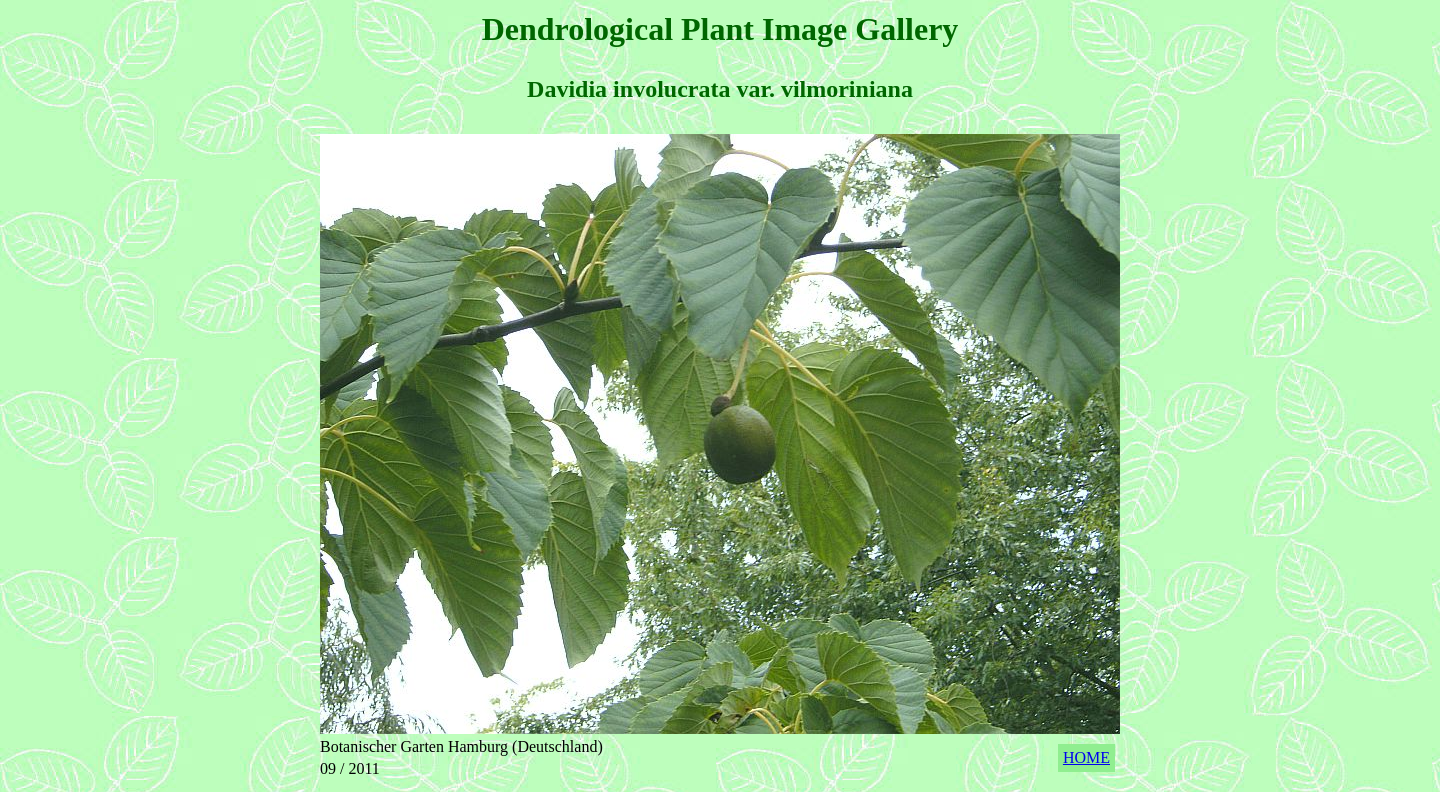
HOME (1086, 757)
